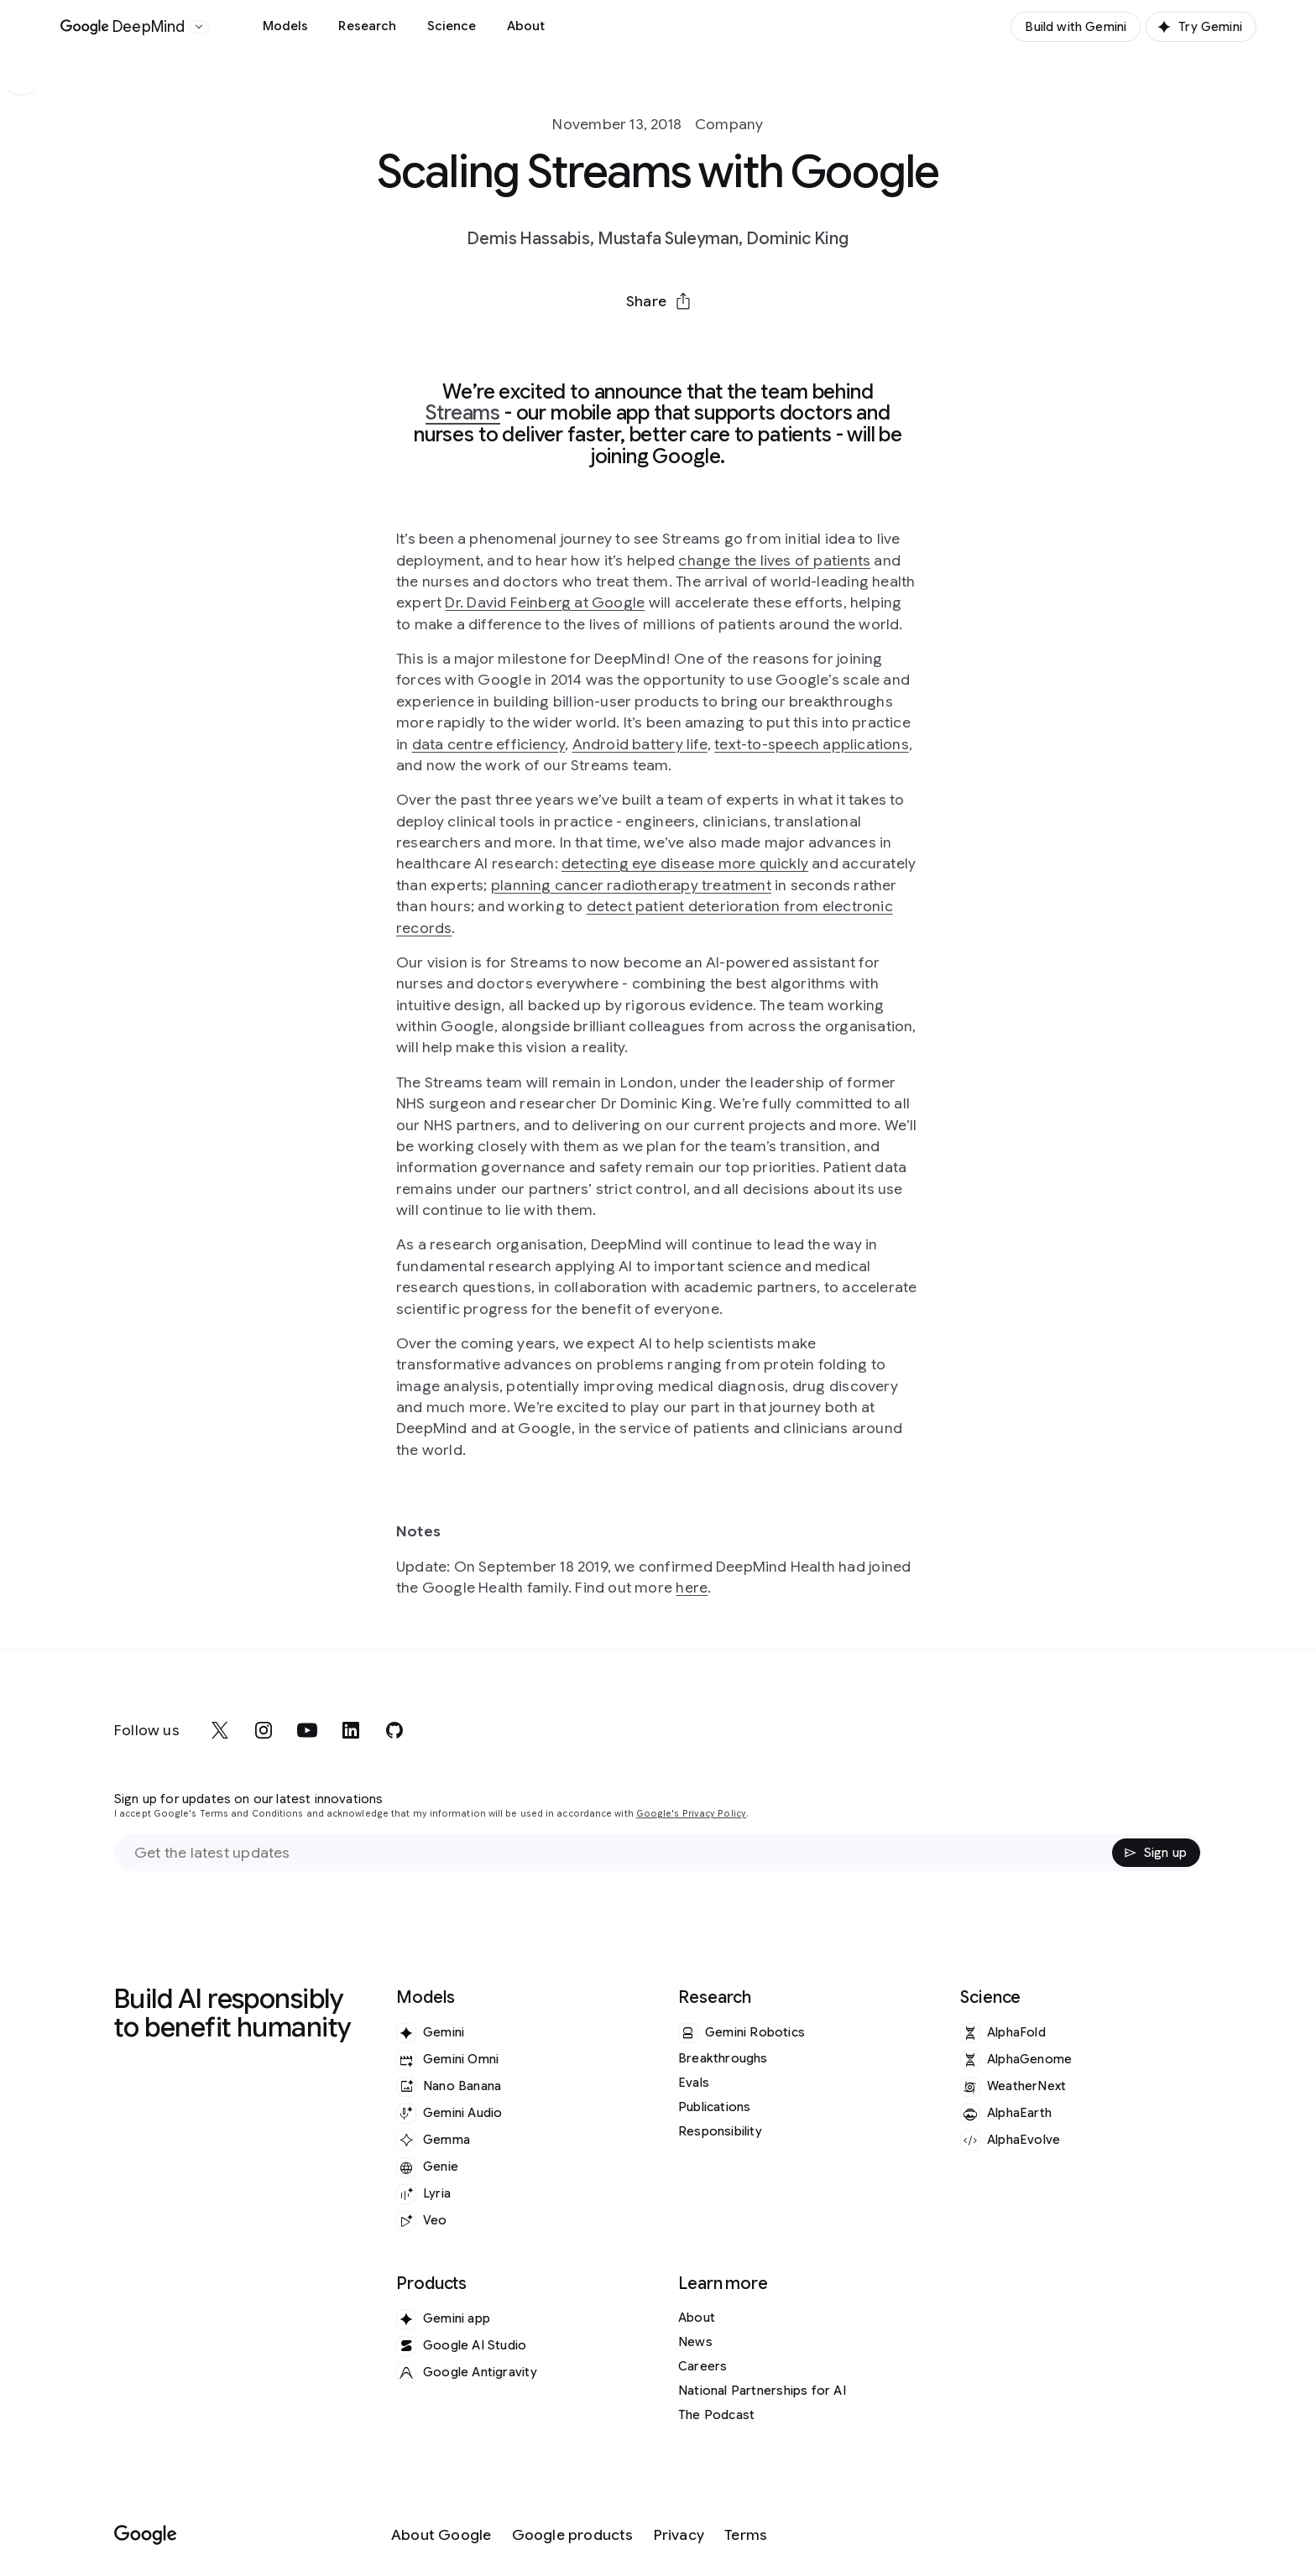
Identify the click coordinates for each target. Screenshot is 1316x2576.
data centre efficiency (489, 744)
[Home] (122, 27)
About (526, 26)
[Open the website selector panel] (199, 27)
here (692, 1587)
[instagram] (263, 1730)
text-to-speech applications (811, 744)
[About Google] (441, 2535)
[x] (220, 1730)
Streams (463, 412)
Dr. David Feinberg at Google (545, 602)
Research (367, 26)
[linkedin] (351, 1730)
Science (452, 26)
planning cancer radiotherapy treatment (631, 885)
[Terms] (745, 2535)
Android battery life (640, 744)
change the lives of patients (774, 560)
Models (286, 26)
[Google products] (573, 2535)
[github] (394, 1730)
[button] (658, 301)
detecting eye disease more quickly (684, 863)
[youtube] (307, 1730)
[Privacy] (679, 2535)
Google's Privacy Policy (691, 1813)
